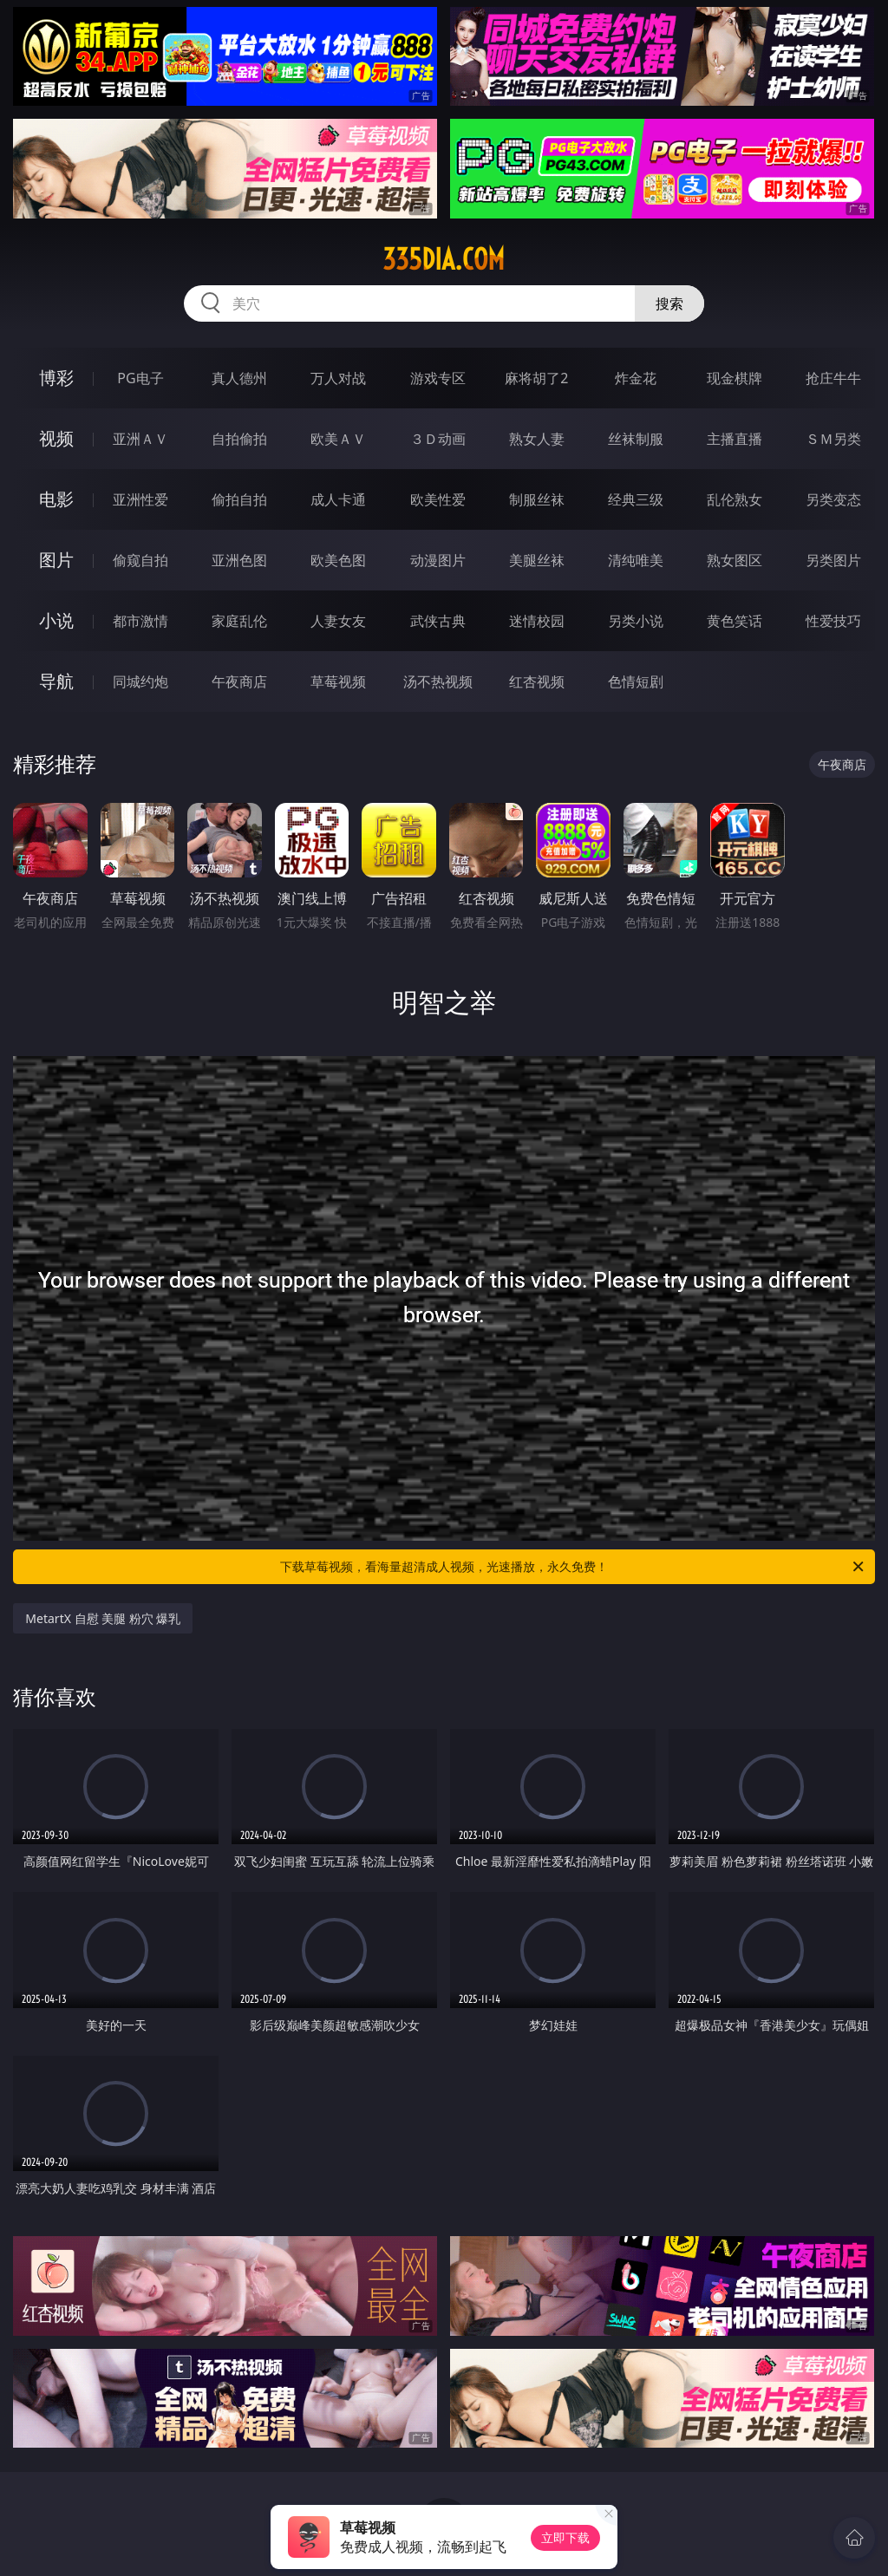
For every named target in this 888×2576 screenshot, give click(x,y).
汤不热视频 (438, 681)
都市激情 (140, 620)
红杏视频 (537, 681)
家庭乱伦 (239, 620)
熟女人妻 (537, 438)
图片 (56, 559)
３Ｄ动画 (438, 438)
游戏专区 (438, 378)
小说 (56, 620)
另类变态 (833, 499)
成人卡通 (338, 499)
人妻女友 (338, 620)
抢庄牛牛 (833, 378)
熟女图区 (734, 560)
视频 (56, 438)
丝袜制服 (635, 438)
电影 (56, 499)
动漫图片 (438, 560)
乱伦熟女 (734, 499)
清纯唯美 (635, 560)
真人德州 (239, 378)
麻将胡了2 (536, 378)
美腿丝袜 (537, 560)
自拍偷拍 (239, 438)
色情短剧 (635, 681)
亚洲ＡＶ (140, 438)
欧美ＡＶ (338, 438)
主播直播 (734, 438)
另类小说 (635, 620)
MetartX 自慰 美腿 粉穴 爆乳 (102, 1618)
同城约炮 (140, 681)
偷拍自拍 (239, 499)
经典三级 (635, 499)
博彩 (56, 377)
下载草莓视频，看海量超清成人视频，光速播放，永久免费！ (573, 1566)
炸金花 (635, 378)
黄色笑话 (734, 620)
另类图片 (833, 560)
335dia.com (443, 259)
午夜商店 (239, 681)
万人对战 (338, 378)
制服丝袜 (537, 499)
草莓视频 (338, 681)
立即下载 (565, 2537)
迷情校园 (537, 620)
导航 (56, 681)
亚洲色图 (239, 560)
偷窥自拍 (140, 560)
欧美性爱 (438, 499)
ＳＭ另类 (833, 438)
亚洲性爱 (140, 499)
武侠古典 (438, 620)
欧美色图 (338, 560)
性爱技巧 (833, 620)
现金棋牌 (734, 378)
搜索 (669, 303)
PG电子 (140, 378)
